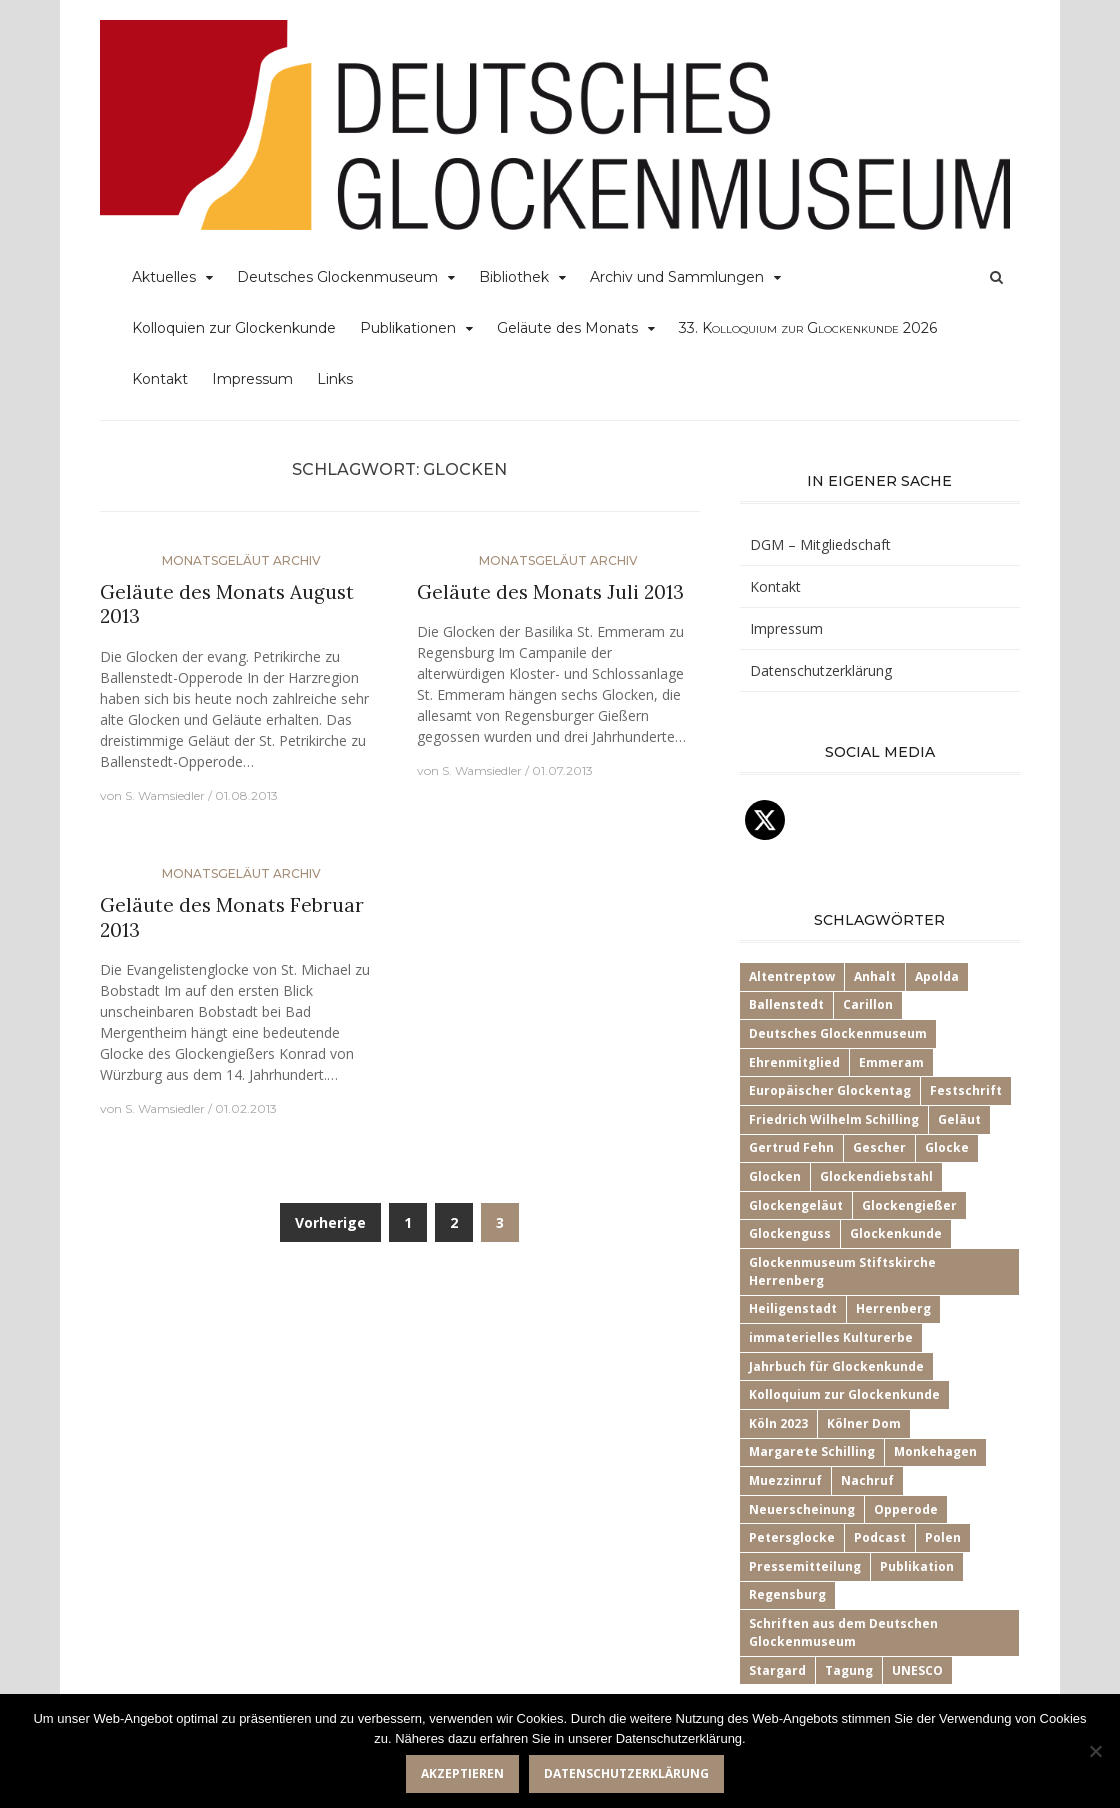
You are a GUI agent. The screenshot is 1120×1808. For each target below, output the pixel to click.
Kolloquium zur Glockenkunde (844, 1394)
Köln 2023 (778, 1423)
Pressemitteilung (805, 1566)
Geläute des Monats (567, 328)
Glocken (775, 1176)
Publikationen (408, 328)
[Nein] (1095, 1751)
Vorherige (330, 1222)
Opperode (906, 1509)
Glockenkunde (896, 1233)
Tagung (849, 1670)
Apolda (937, 976)
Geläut (959, 1119)
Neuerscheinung (802, 1509)
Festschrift (966, 1090)
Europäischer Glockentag (830, 1090)
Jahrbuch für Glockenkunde (836, 1366)
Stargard (777, 1670)
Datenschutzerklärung (821, 670)
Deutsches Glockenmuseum (337, 277)
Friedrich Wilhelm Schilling (834, 1119)
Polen (943, 1537)
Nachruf (867, 1480)
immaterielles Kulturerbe (831, 1337)
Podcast (880, 1537)
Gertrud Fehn (791, 1147)
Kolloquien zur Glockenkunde (234, 328)
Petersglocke (792, 1537)
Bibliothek (514, 277)
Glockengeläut (796, 1205)
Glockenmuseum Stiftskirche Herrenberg (842, 1271)
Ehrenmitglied (794, 1062)
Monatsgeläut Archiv (241, 560)
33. (808, 328)
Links (335, 379)
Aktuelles (164, 277)
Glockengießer (909, 1205)
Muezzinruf (785, 1480)
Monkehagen (935, 1451)
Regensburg (787, 1594)
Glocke (947, 1147)
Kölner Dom (864, 1423)
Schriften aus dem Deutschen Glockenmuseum (843, 1632)
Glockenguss (790, 1233)
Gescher (879, 1147)
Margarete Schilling (812, 1451)
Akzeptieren (462, 1773)
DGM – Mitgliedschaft (820, 544)
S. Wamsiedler (165, 795)
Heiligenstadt (793, 1308)
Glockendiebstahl (876, 1176)
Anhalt (875, 976)
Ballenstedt (786, 1004)
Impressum (252, 379)
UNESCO (917, 1670)
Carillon (868, 1004)
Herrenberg (893, 1308)
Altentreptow (792, 976)
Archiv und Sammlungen (677, 277)
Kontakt (160, 379)
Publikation (917, 1566)
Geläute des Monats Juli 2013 (550, 592)
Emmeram (891, 1062)
